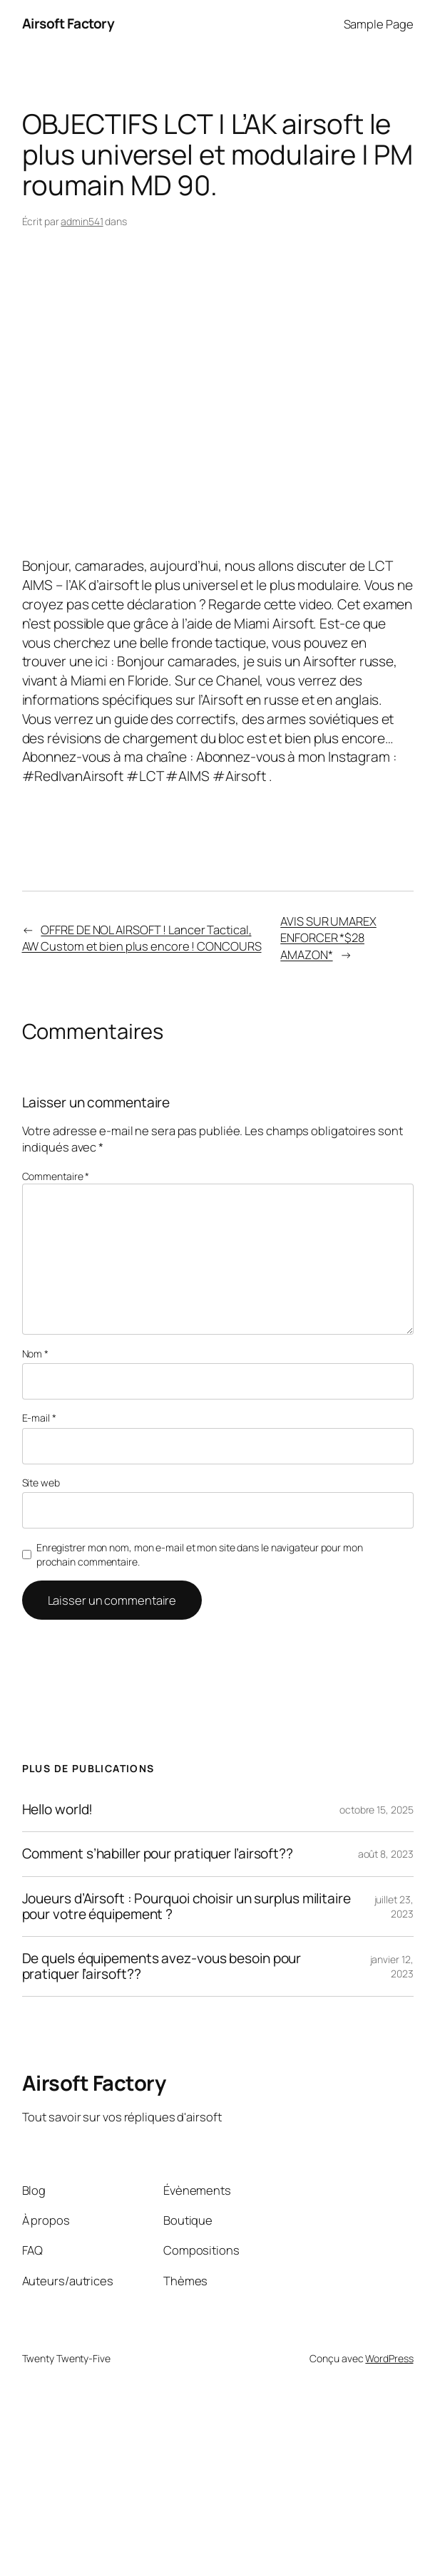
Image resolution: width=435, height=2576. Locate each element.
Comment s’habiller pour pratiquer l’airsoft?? (158, 1854)
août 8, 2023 (386, 1854)
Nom (35, 1353)
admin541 (82, 221)
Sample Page (379, 24)
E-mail (39, 1417)
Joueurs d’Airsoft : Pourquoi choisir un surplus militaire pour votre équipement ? (186, 1906)
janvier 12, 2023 (392, 1966)
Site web (41, 1482)
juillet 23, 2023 (394, 1906)
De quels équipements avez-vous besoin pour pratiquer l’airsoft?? (162, 1966)
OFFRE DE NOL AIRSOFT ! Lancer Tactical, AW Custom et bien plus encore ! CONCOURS (142, 937)
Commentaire (56, 1176)
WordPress (389, 2358)
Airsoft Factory (68, 23)
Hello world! (57, 1810)
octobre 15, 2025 (376, 1809)
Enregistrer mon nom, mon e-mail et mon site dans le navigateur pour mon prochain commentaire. (199, 1554)
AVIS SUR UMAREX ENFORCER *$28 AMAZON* (328, 937)
